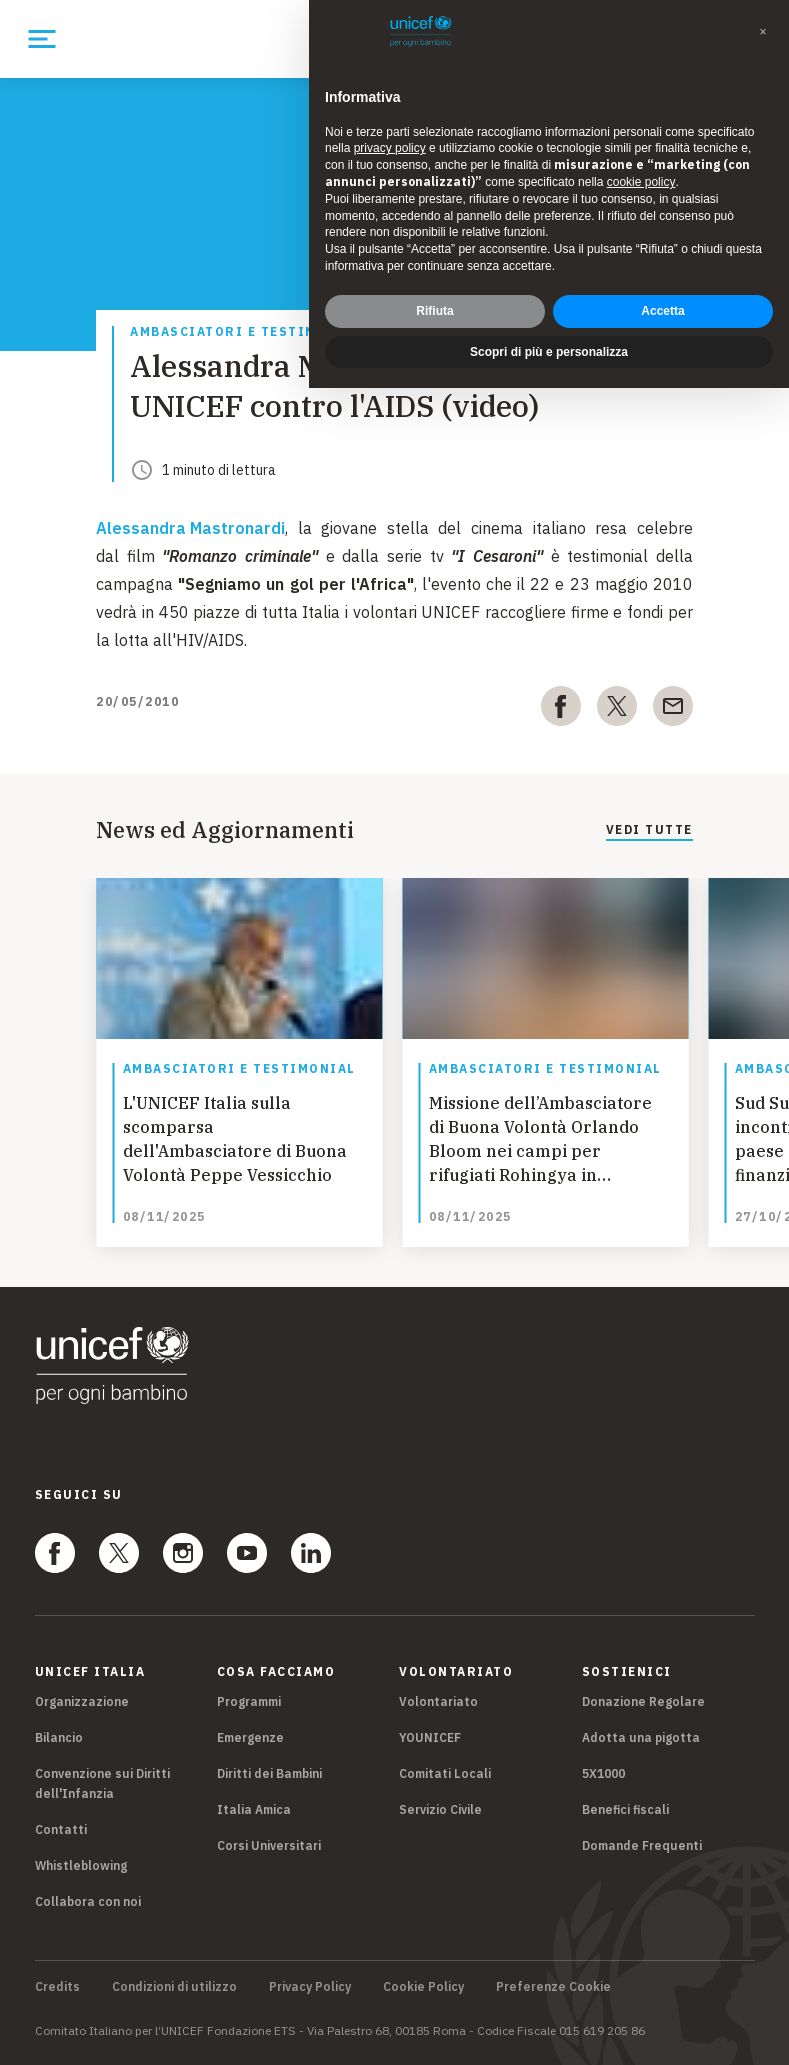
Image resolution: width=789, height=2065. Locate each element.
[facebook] (561, 710)
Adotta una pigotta (641, 1737)
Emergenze (250, 1737)
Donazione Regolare (643, 1701)
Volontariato (438, 1701)
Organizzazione (82, 1701)
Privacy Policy (310, 1987)
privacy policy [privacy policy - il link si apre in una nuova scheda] (390, 148)
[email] (673, 710)
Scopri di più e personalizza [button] (549, 352)
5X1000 (603, 1773)
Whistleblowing (81, 1865)
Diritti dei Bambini (269, 1773)
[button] (763, 32)
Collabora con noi (88, 1901)
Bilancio (59, 1737)
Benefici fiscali (625, 1809)
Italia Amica (254, 1809)
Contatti (61, 1829)
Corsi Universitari (269, 1845)
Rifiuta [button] (434, 311)
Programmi (249, 1701)
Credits (57, 1987)
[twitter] (617, 710)
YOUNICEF (430, 1737)
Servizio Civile (440, 1809)
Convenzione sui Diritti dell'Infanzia (102, 1783)
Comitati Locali (445, 1773)
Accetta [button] (662, 311)
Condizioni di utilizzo (174, 1987)
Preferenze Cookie (553, 1987)
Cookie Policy (423, 1987)
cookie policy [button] (641, 182)
